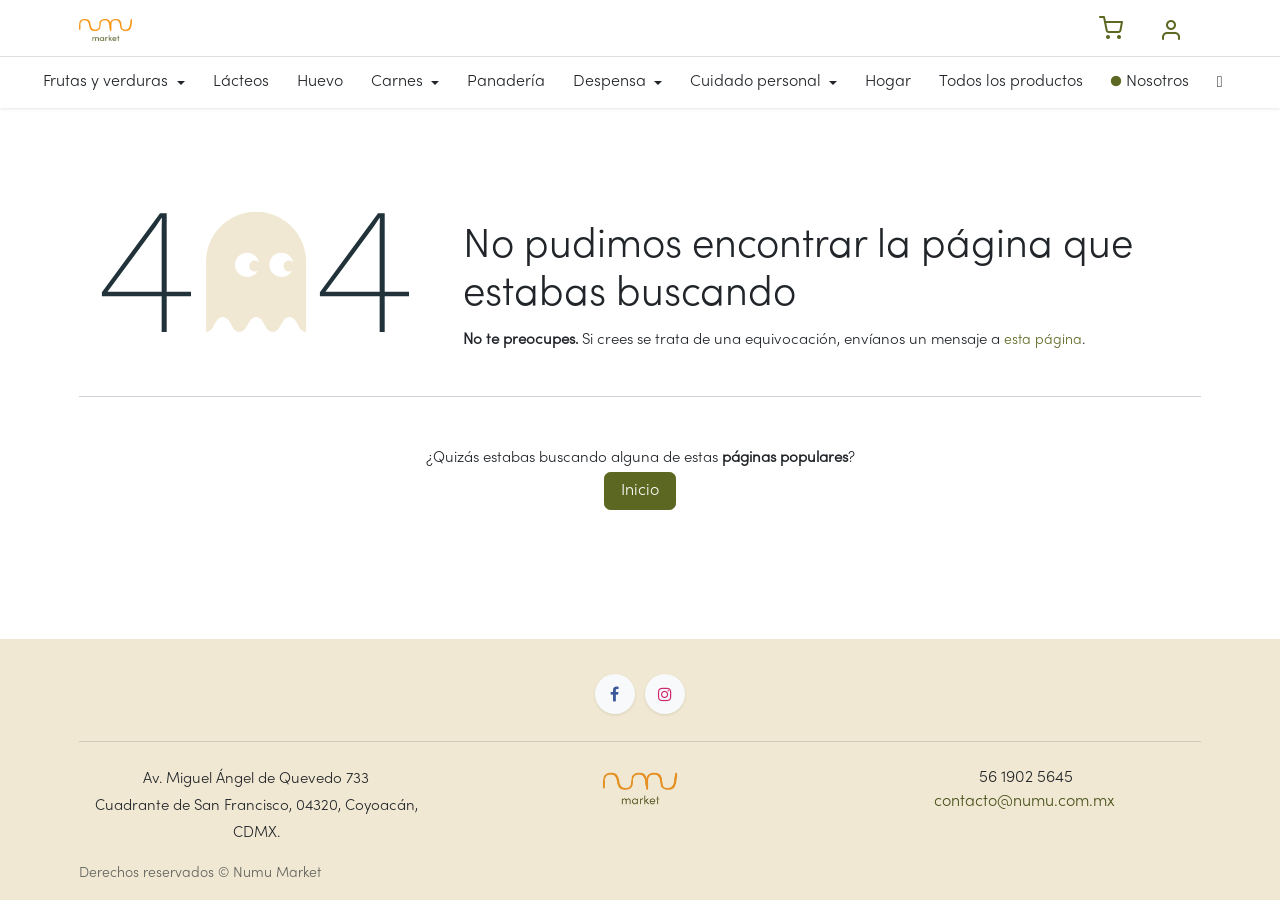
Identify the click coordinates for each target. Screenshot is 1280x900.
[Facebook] (615, 694)
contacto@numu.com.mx (1024, 802)
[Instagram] (665, 694)
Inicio (640, 491)
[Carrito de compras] (1111, 30)
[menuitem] (120, 82)
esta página (1043, 340)
